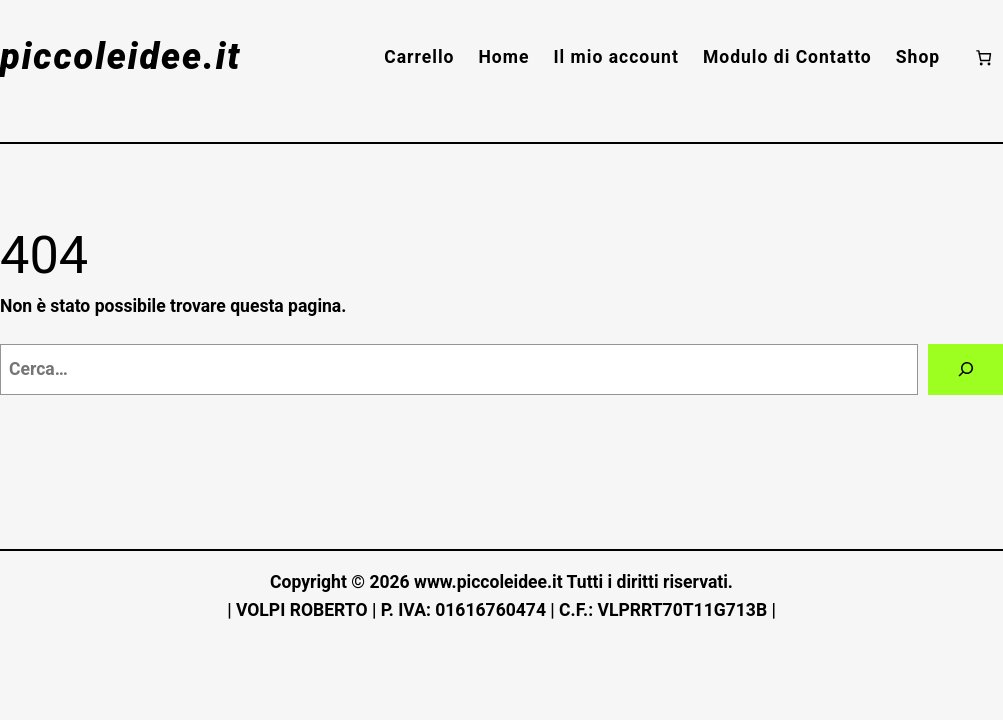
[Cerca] (965, 369)
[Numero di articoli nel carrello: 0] (983, 57)
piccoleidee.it (120, 57)
